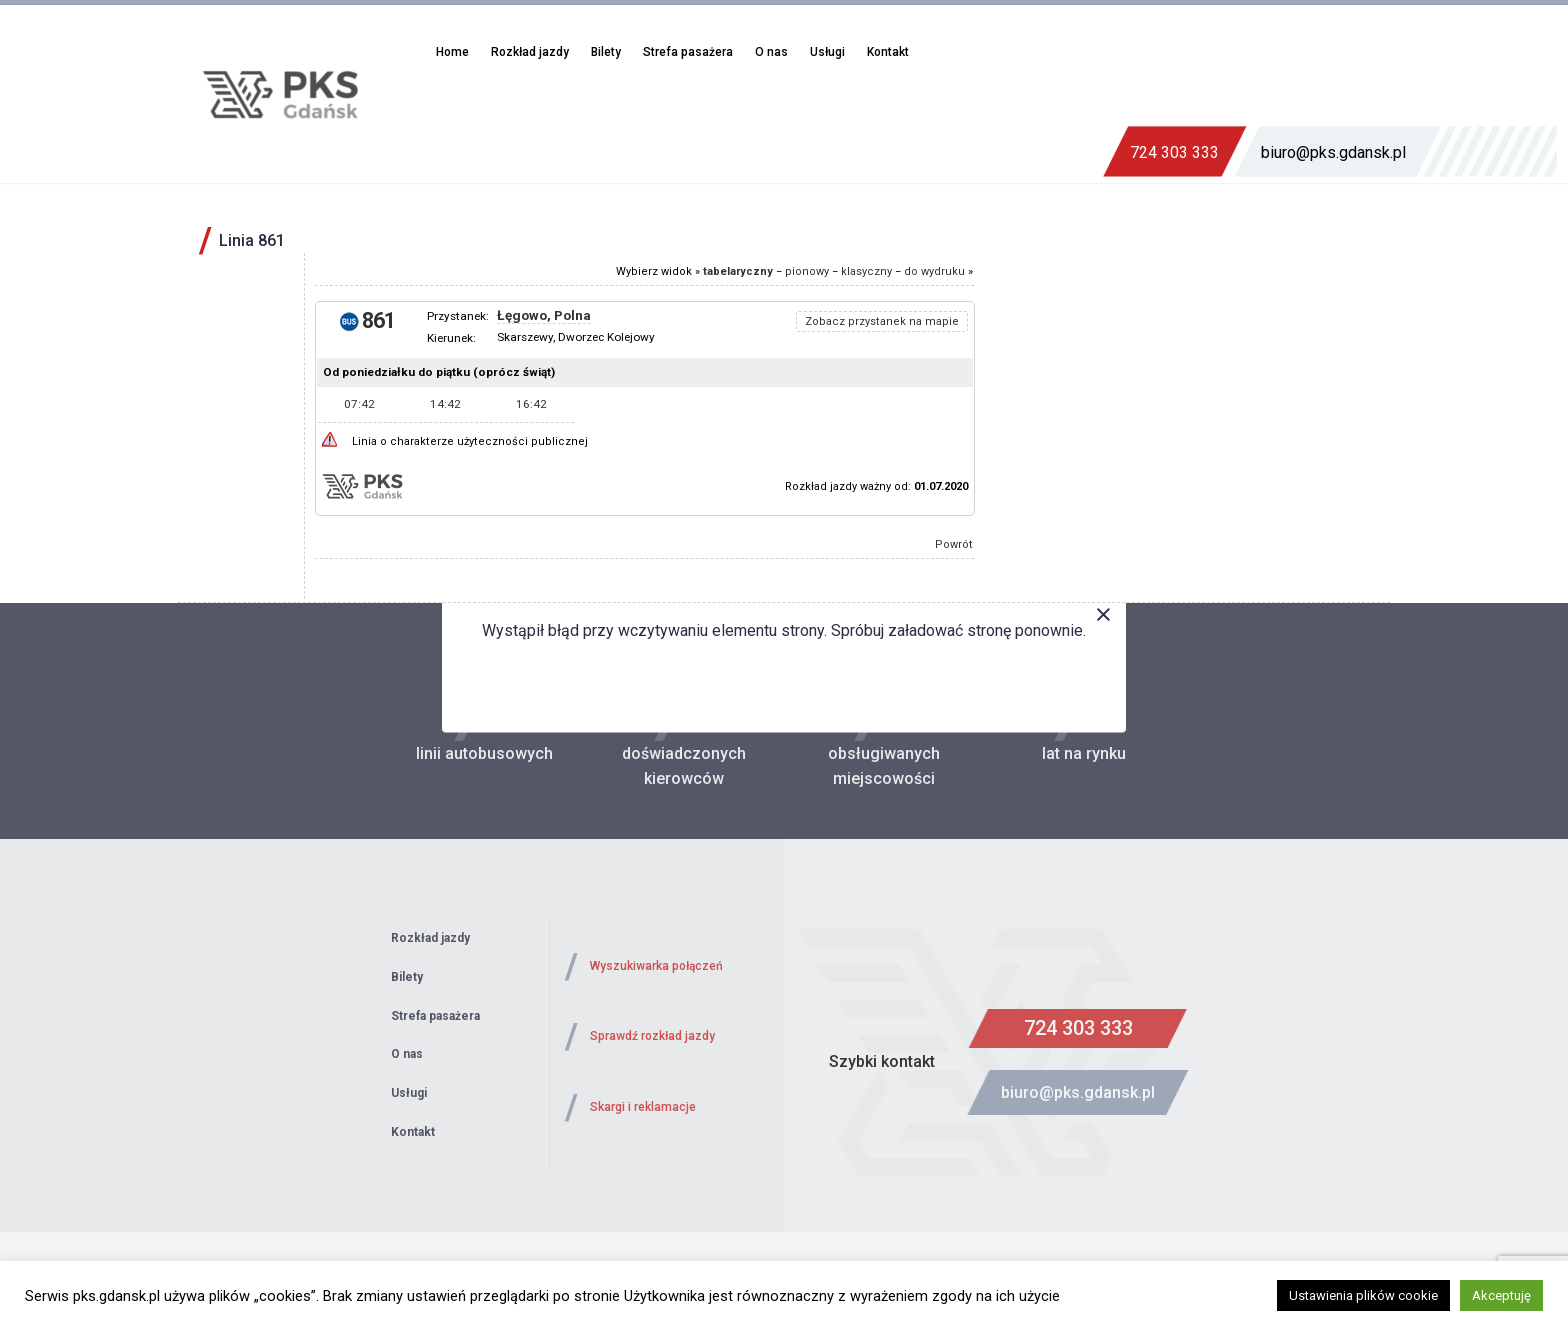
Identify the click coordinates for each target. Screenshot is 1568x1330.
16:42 (531, 404)
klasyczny (866, 271)
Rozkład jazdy (530, 52)
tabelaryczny (738, 271)
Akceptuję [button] (1501, 1295)
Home (452, 52)
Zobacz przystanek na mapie (882, 321)
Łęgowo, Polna (544, 315)
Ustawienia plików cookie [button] (1363, 1295)
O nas (771, 52)
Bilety (606, 52)
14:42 (445, 404)
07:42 (359, 404)
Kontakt (888, 52)
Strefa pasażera (688, 52)
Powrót (954, 544)
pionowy (807, 271)
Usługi (827, 52)
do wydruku (934, 271)
